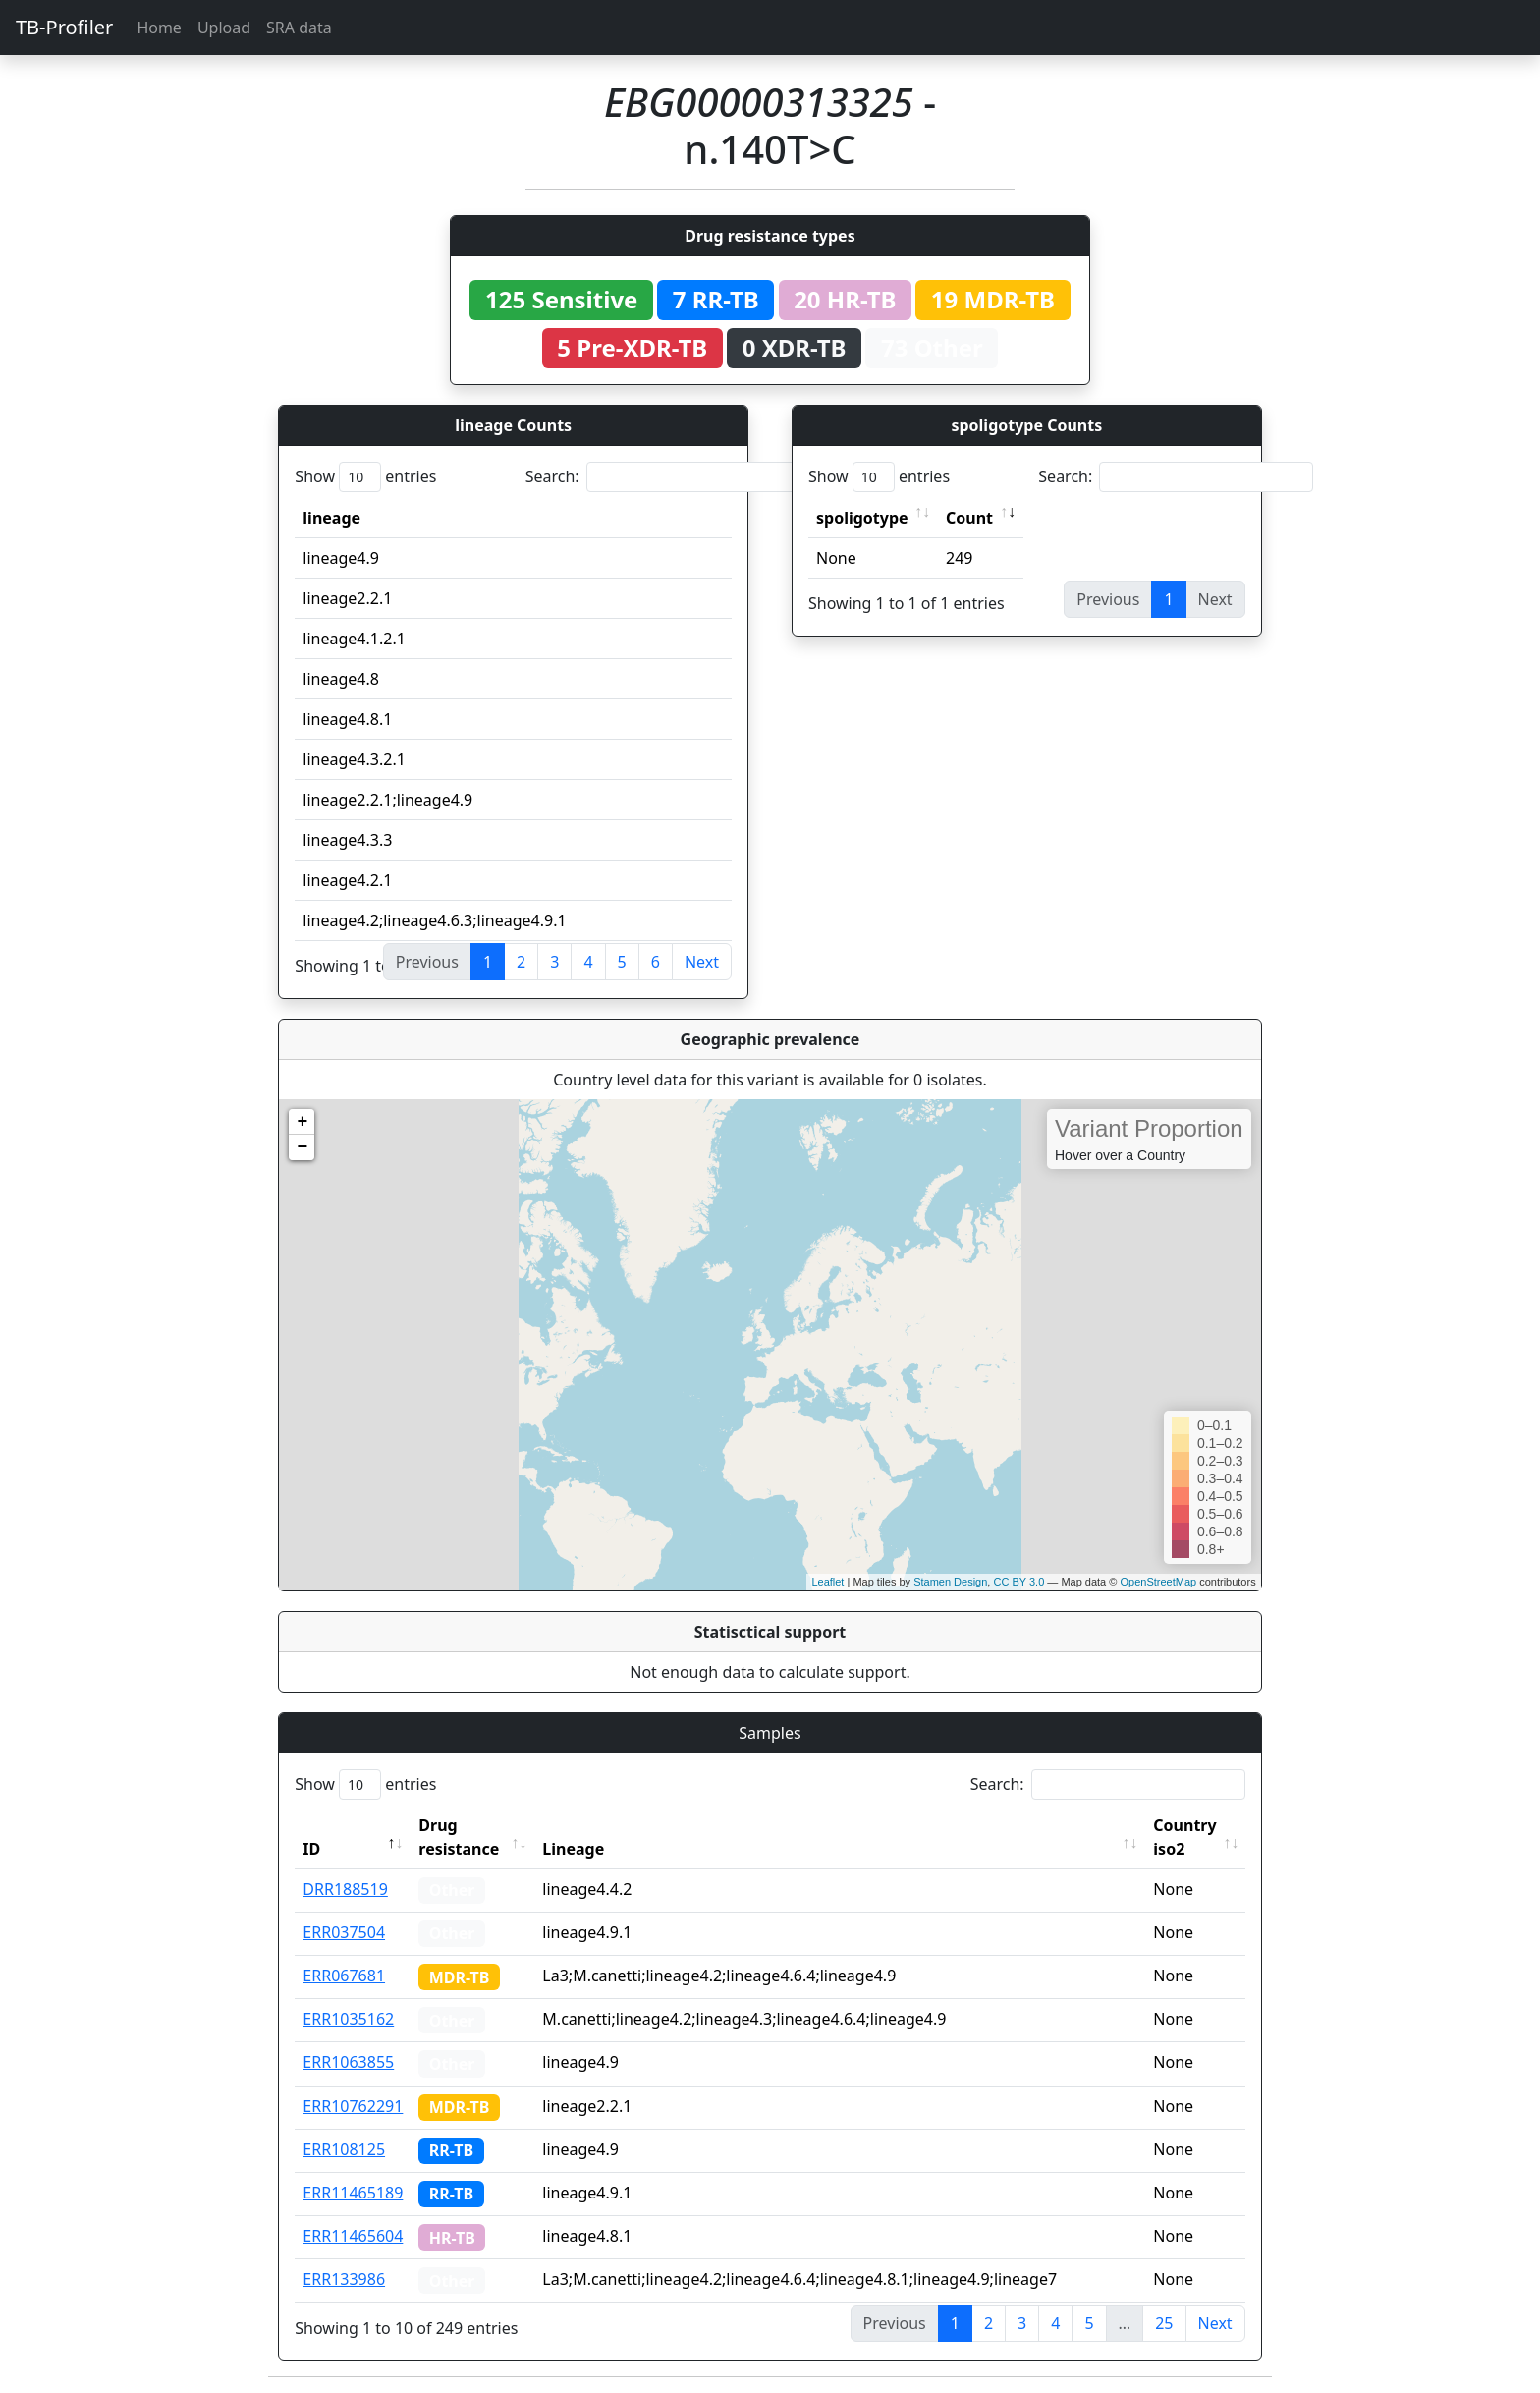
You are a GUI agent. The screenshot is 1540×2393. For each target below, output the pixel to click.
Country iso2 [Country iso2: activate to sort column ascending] (1184, 1837)
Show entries (365, 477)
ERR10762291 (352, 2106)
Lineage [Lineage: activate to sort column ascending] (573, 1849)
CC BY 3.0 (1018, 1581)
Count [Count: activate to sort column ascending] (969, 518)
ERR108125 (343, 2149)
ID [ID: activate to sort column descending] (311, 1849)
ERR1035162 (348, 2019)
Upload (223, 27)
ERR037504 (343, 1932)
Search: (662, 477)
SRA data (299, 27)
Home (159, 27)
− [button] (302, 1147)
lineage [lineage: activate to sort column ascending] (331, 518)
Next (702, 962)
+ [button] (302, 1122)
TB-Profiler (64, 27)
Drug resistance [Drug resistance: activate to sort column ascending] (458, 1837)
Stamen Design (950, 1581)
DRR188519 (345, 1889)
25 (1164, 2323)
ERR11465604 (352, 2236)
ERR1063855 (348, 2062)
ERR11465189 (352, 2192)
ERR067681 (343, 1975)
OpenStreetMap (1158, 1581)
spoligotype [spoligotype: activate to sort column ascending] (862, 518)
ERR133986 (343, 2279)
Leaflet (827, 1581)
